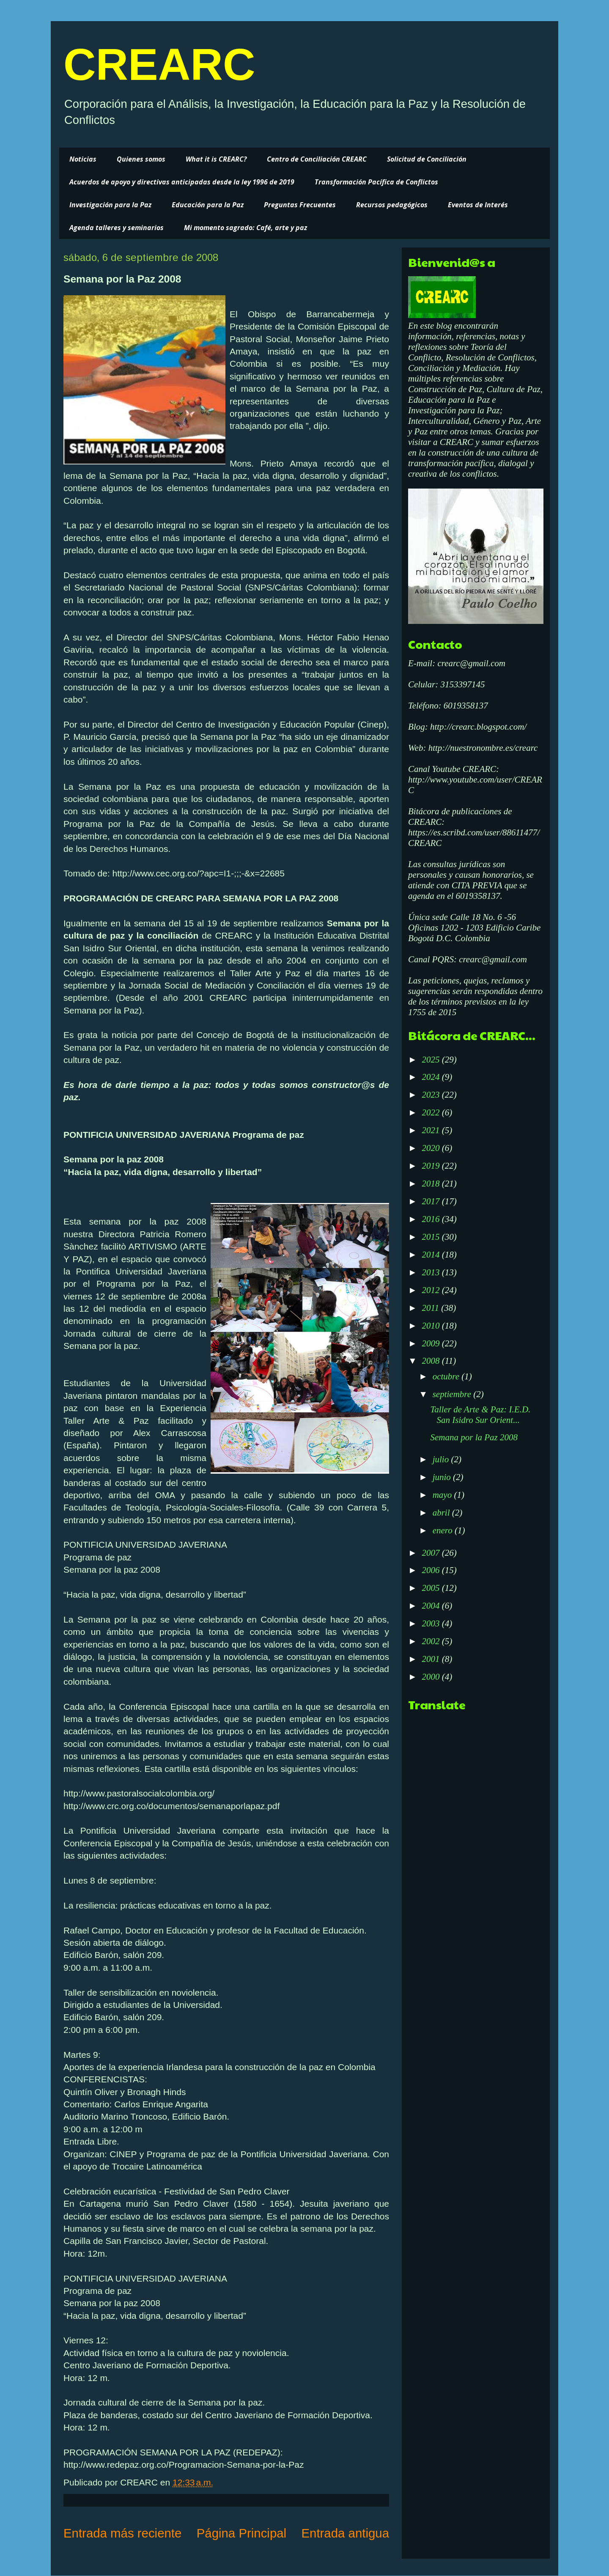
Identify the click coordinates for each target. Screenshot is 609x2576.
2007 (432, 1553)
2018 (432, 1183)
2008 (432, 1361)
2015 (432, 1237)
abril (442, 1513)
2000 (432, 1677)
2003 (432, 1623)
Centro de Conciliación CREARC (317, 159)
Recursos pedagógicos (392, 204)
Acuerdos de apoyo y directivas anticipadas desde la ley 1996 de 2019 (181, 182)
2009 (432, 1343)
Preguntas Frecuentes (300, 204)
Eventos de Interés (478, 204)
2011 (431, 1308)
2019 (432, 1166)
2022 (432, 1112)
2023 (432, 1095)
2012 (432, 1290)
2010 (432, 1326)
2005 (432, 1588)
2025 (432, 1060)
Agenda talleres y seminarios (116, 227)
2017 (432, 1201)
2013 (432, 1272)
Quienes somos (141, 159)
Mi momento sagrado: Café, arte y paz (245, 227)
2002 (432, 1641)
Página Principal (241, 2533)
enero (444, 1530)
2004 (432, 1606)
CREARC (159, 64)
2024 (432, 1077)
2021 (432, 1130)
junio (443, 1477)
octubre (447, 1376)
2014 (432, 1255)
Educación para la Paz (208, 204)
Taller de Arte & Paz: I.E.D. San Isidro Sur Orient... (480, 1414)
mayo (443, 1495)
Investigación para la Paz (110, 204)
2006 (432, 1570)
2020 (432, 1148)
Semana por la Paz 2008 (474, 1437)
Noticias (82, 159)
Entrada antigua (345, 2533)
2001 (432, 1659)
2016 (432, 1219)
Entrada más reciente (122, 2533)
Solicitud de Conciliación (426, 159)
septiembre (453, 1394)
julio (442, 1459)
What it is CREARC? (216, 159)
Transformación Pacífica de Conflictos (376, 182)
